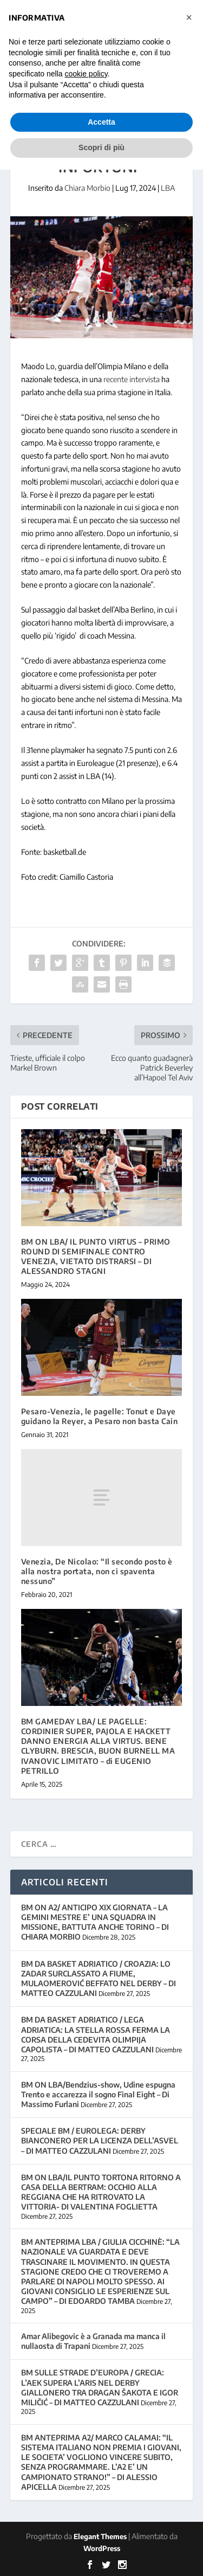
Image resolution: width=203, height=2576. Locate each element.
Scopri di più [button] (101, 147)
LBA (168, 187)
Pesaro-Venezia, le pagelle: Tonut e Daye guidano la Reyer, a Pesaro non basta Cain (99, 1416)
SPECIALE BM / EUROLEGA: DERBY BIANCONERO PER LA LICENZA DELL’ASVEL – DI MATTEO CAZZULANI (99, 2140)
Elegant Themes (100, 2536)
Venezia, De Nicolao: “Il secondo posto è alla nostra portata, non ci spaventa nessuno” (97, 1571)
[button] (189, 17)
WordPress (101, 2548)
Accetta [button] (101, 122)
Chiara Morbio (87, 187)
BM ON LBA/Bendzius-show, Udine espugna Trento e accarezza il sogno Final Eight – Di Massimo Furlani (98, 2094)
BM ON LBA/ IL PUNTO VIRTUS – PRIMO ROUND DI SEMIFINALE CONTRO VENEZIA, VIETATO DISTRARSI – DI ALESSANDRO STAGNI (96, 1256)
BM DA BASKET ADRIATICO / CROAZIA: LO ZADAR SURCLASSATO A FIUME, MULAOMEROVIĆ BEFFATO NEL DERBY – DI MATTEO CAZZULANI (98, 1978)
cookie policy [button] (86, 73)
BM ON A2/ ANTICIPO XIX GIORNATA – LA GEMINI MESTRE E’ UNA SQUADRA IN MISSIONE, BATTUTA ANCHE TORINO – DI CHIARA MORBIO (95, 1922)
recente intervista (131, 379)
